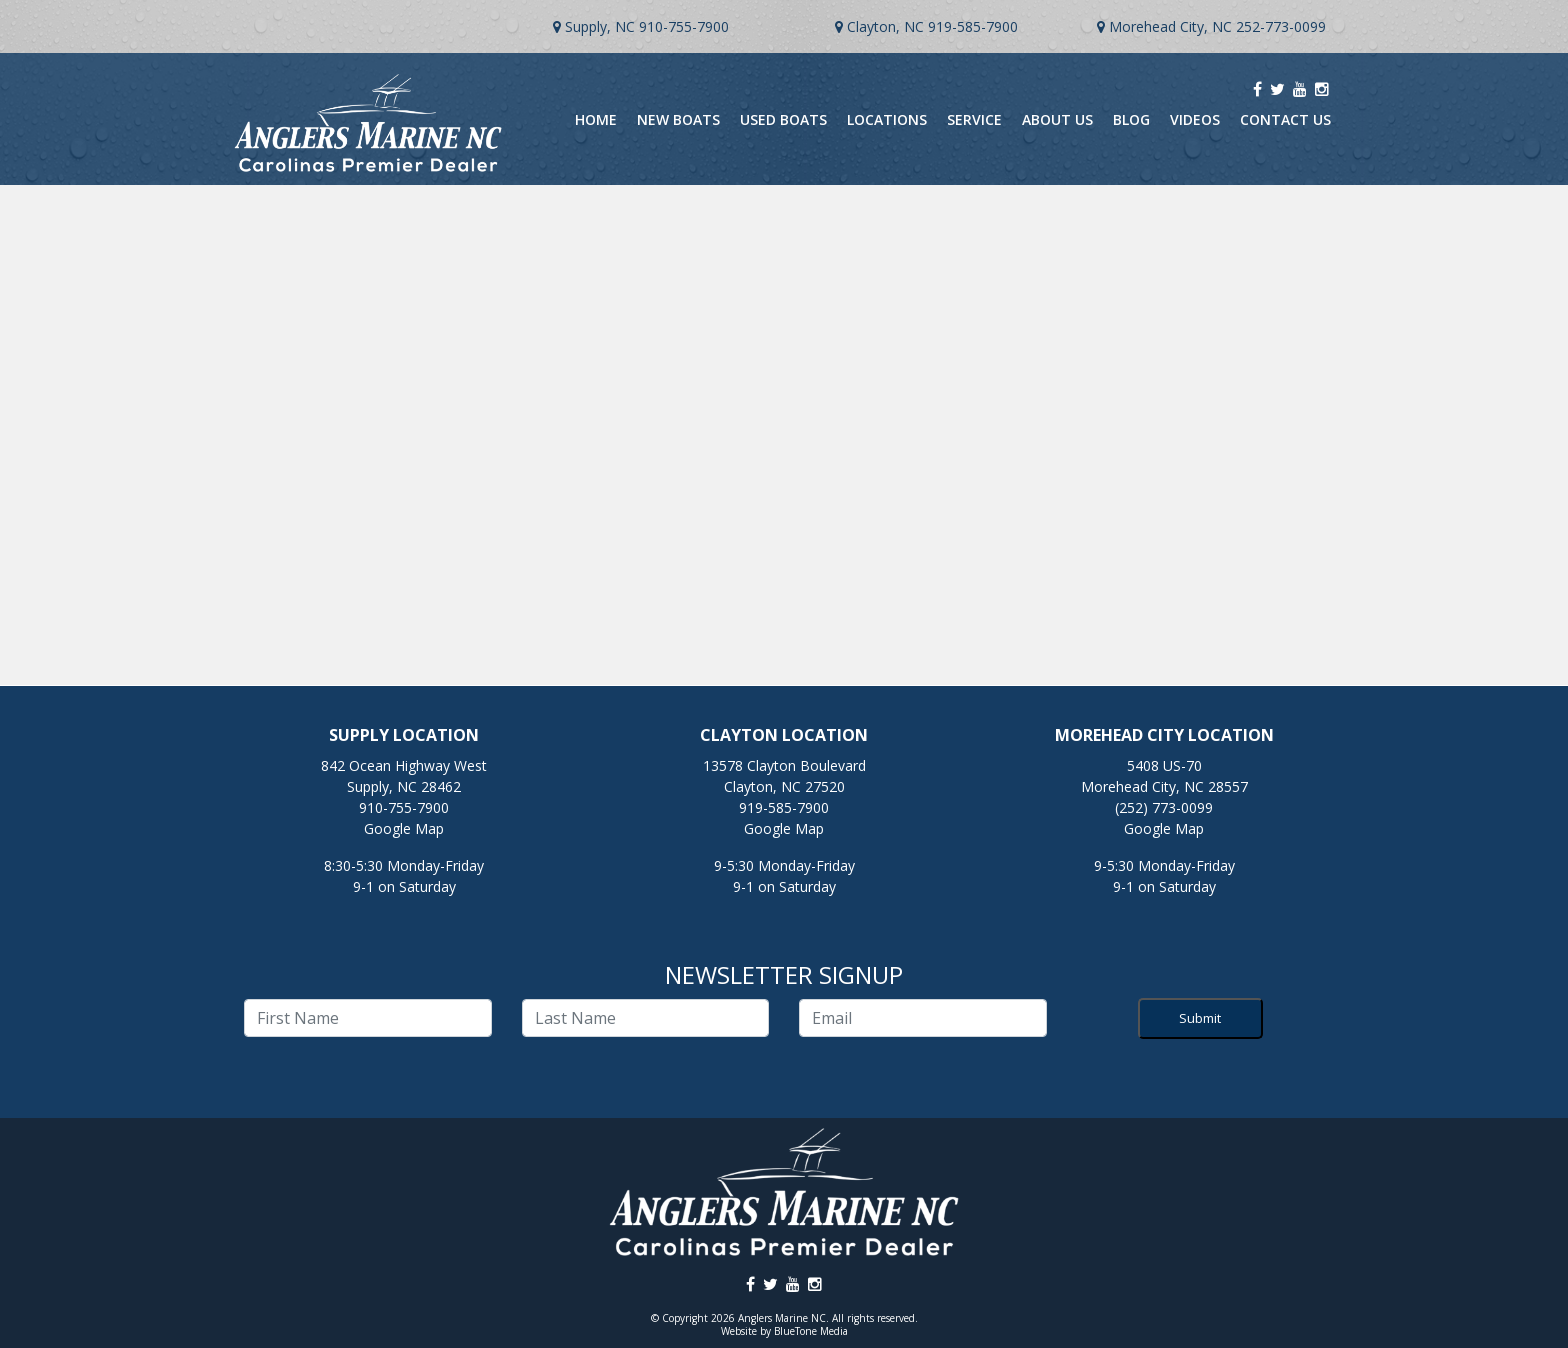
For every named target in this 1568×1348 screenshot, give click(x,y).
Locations (887, 119)
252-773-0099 (1281, 26)
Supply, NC (600, 26)
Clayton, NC (885, 26)
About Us (1057, 119)
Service (974, 119)
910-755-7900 (684, 26)
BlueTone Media (811, 1331)
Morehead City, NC (1170, 26)
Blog (1131, 119)
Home (596, 119)
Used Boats (783, 119)
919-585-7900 (973, 26)
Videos (1195, 119)
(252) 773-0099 (1164, 807)
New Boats (678, 119)
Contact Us (1285, 119)
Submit (1200, 1018)
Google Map (404, 828)
